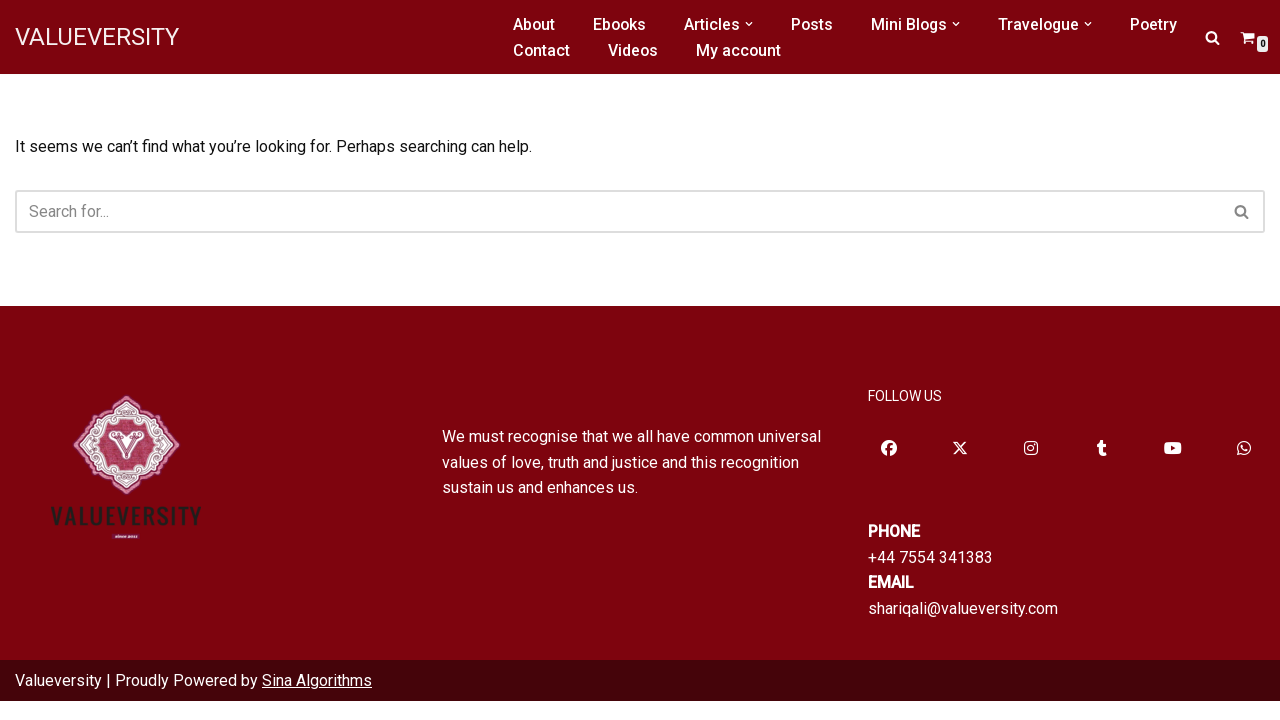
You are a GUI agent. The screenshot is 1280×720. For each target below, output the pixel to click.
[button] (752, 24)
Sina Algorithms (317, 698)
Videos (634, 50)
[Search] (1212, 37)
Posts (815, 24)
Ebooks (621, 24)
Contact (542, 50)
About (534, 24)
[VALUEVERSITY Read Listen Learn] (97, 37)
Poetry (1162, 24)
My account (741, 50)
